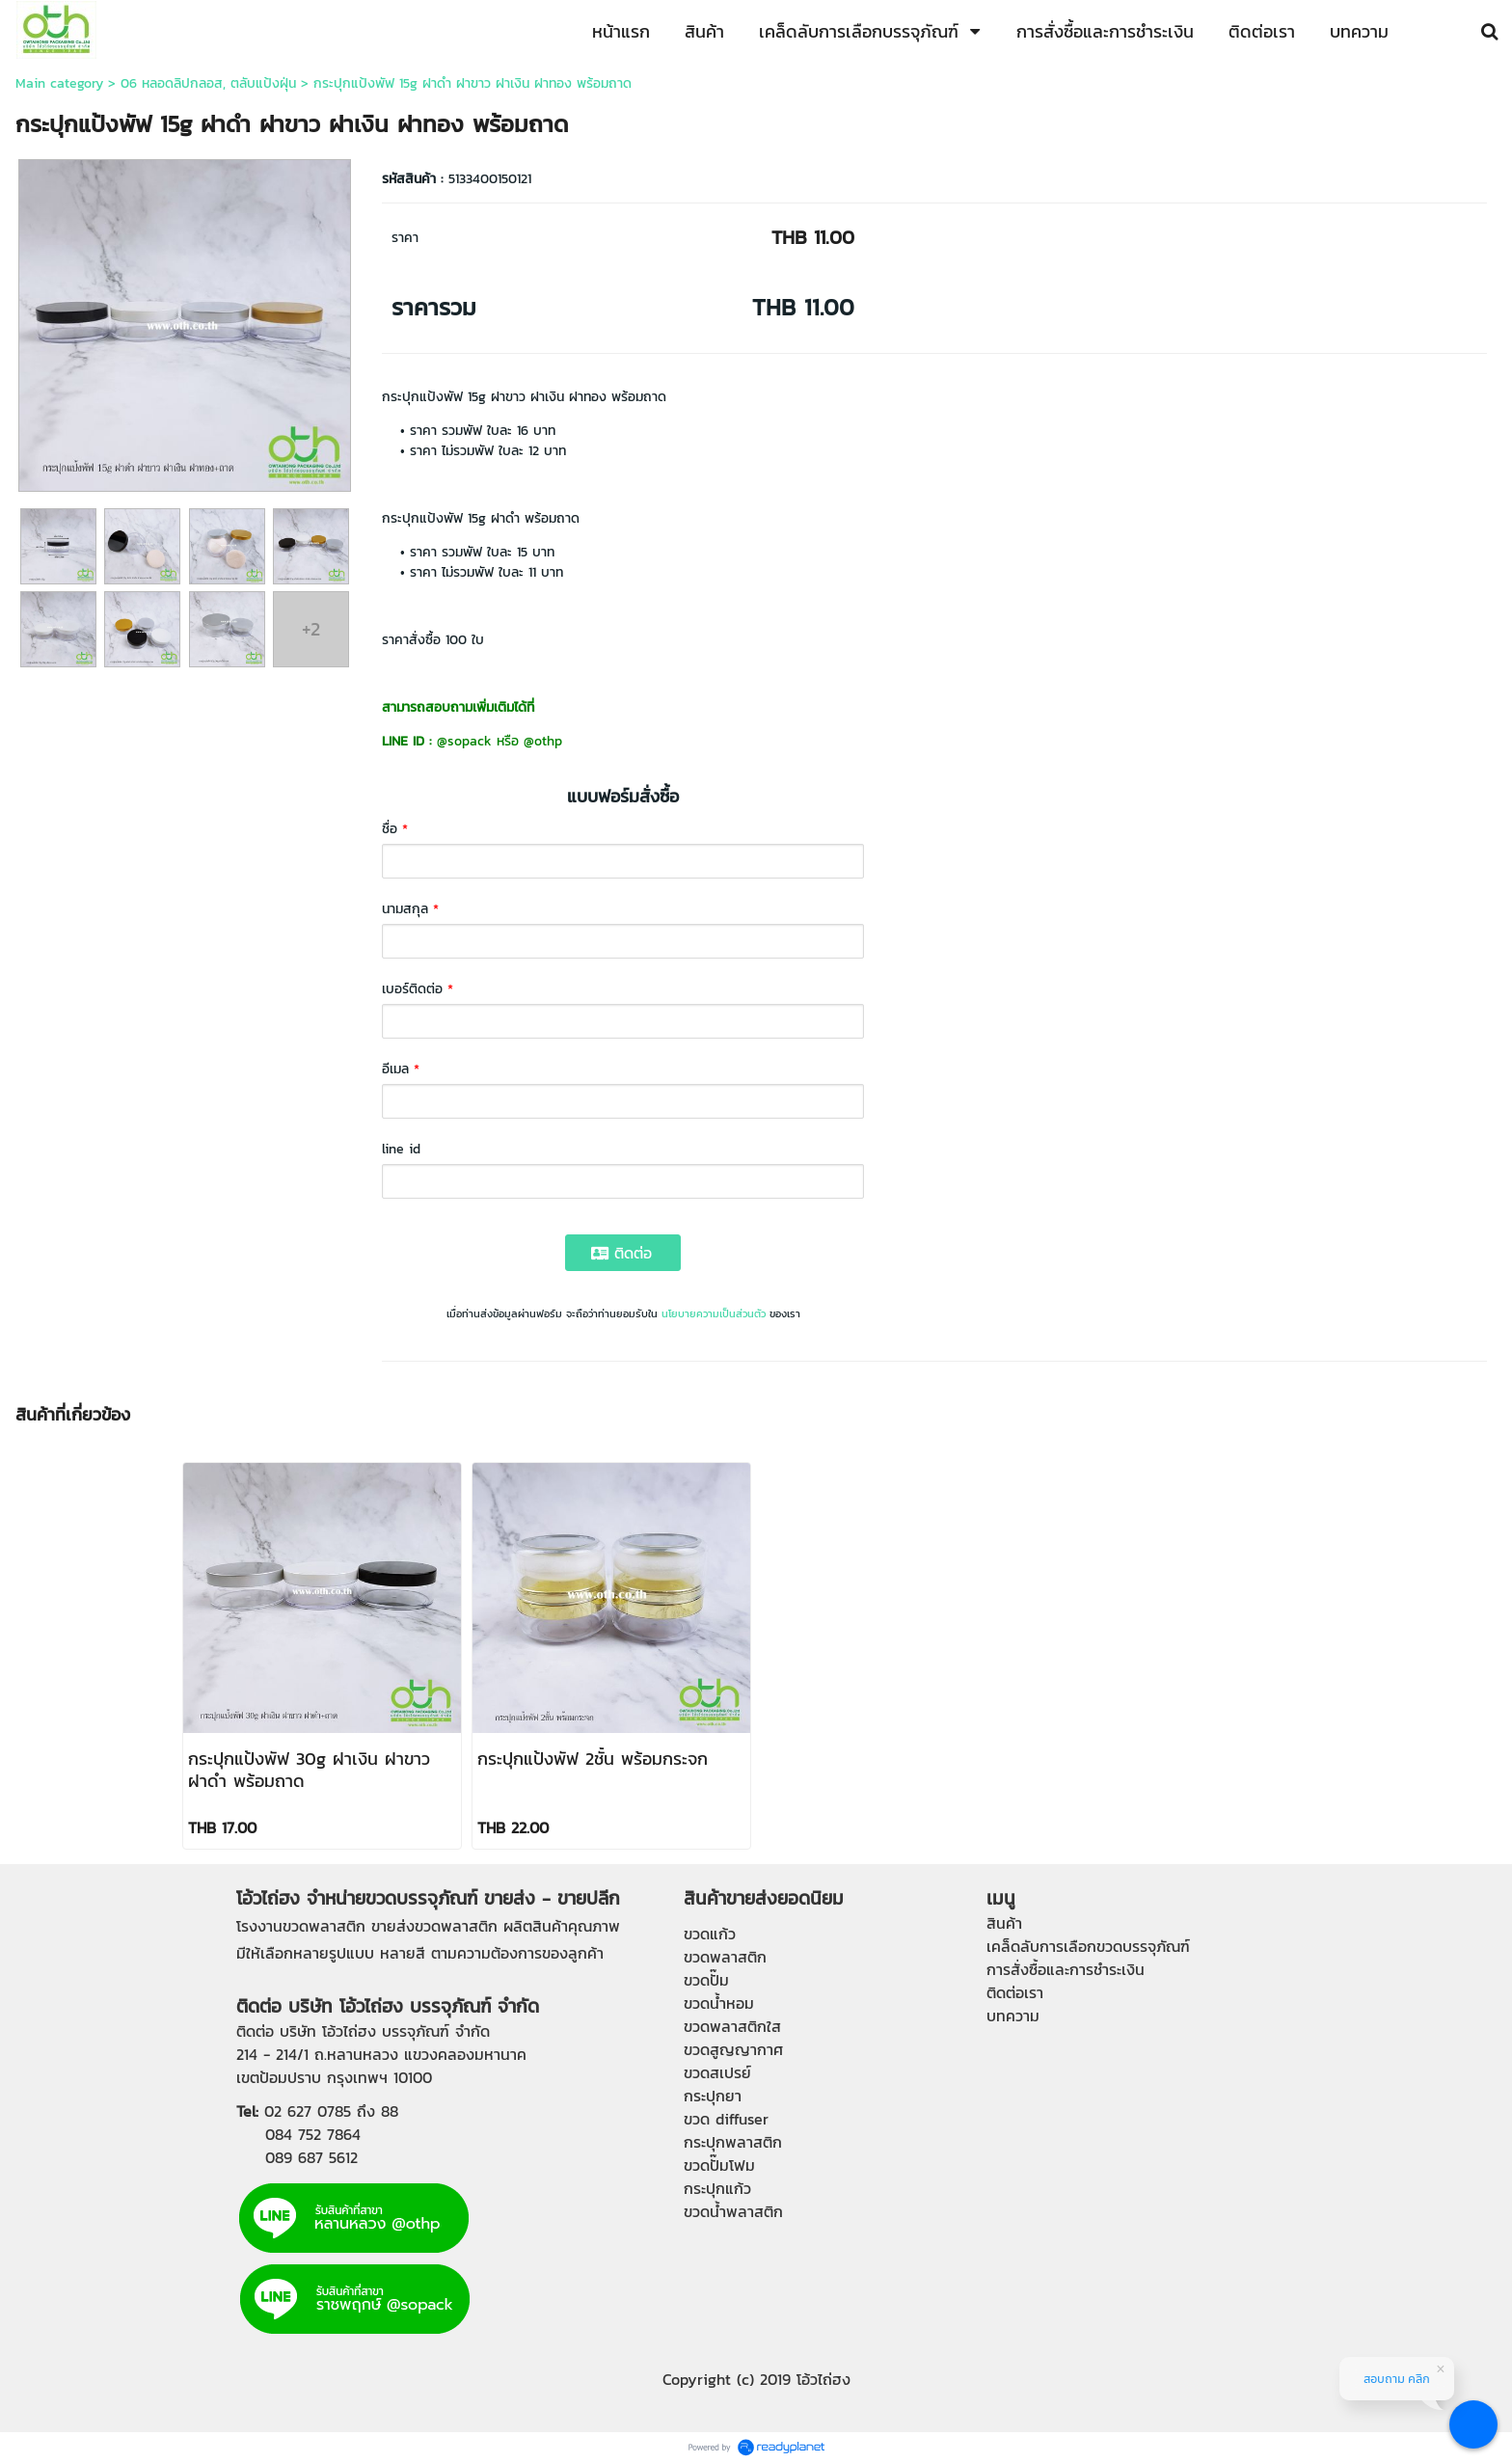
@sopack (464, 741)
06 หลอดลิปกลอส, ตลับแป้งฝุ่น (208, 83)
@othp (543, 741)
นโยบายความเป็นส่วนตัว (714, 1313)
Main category (59, 83)
